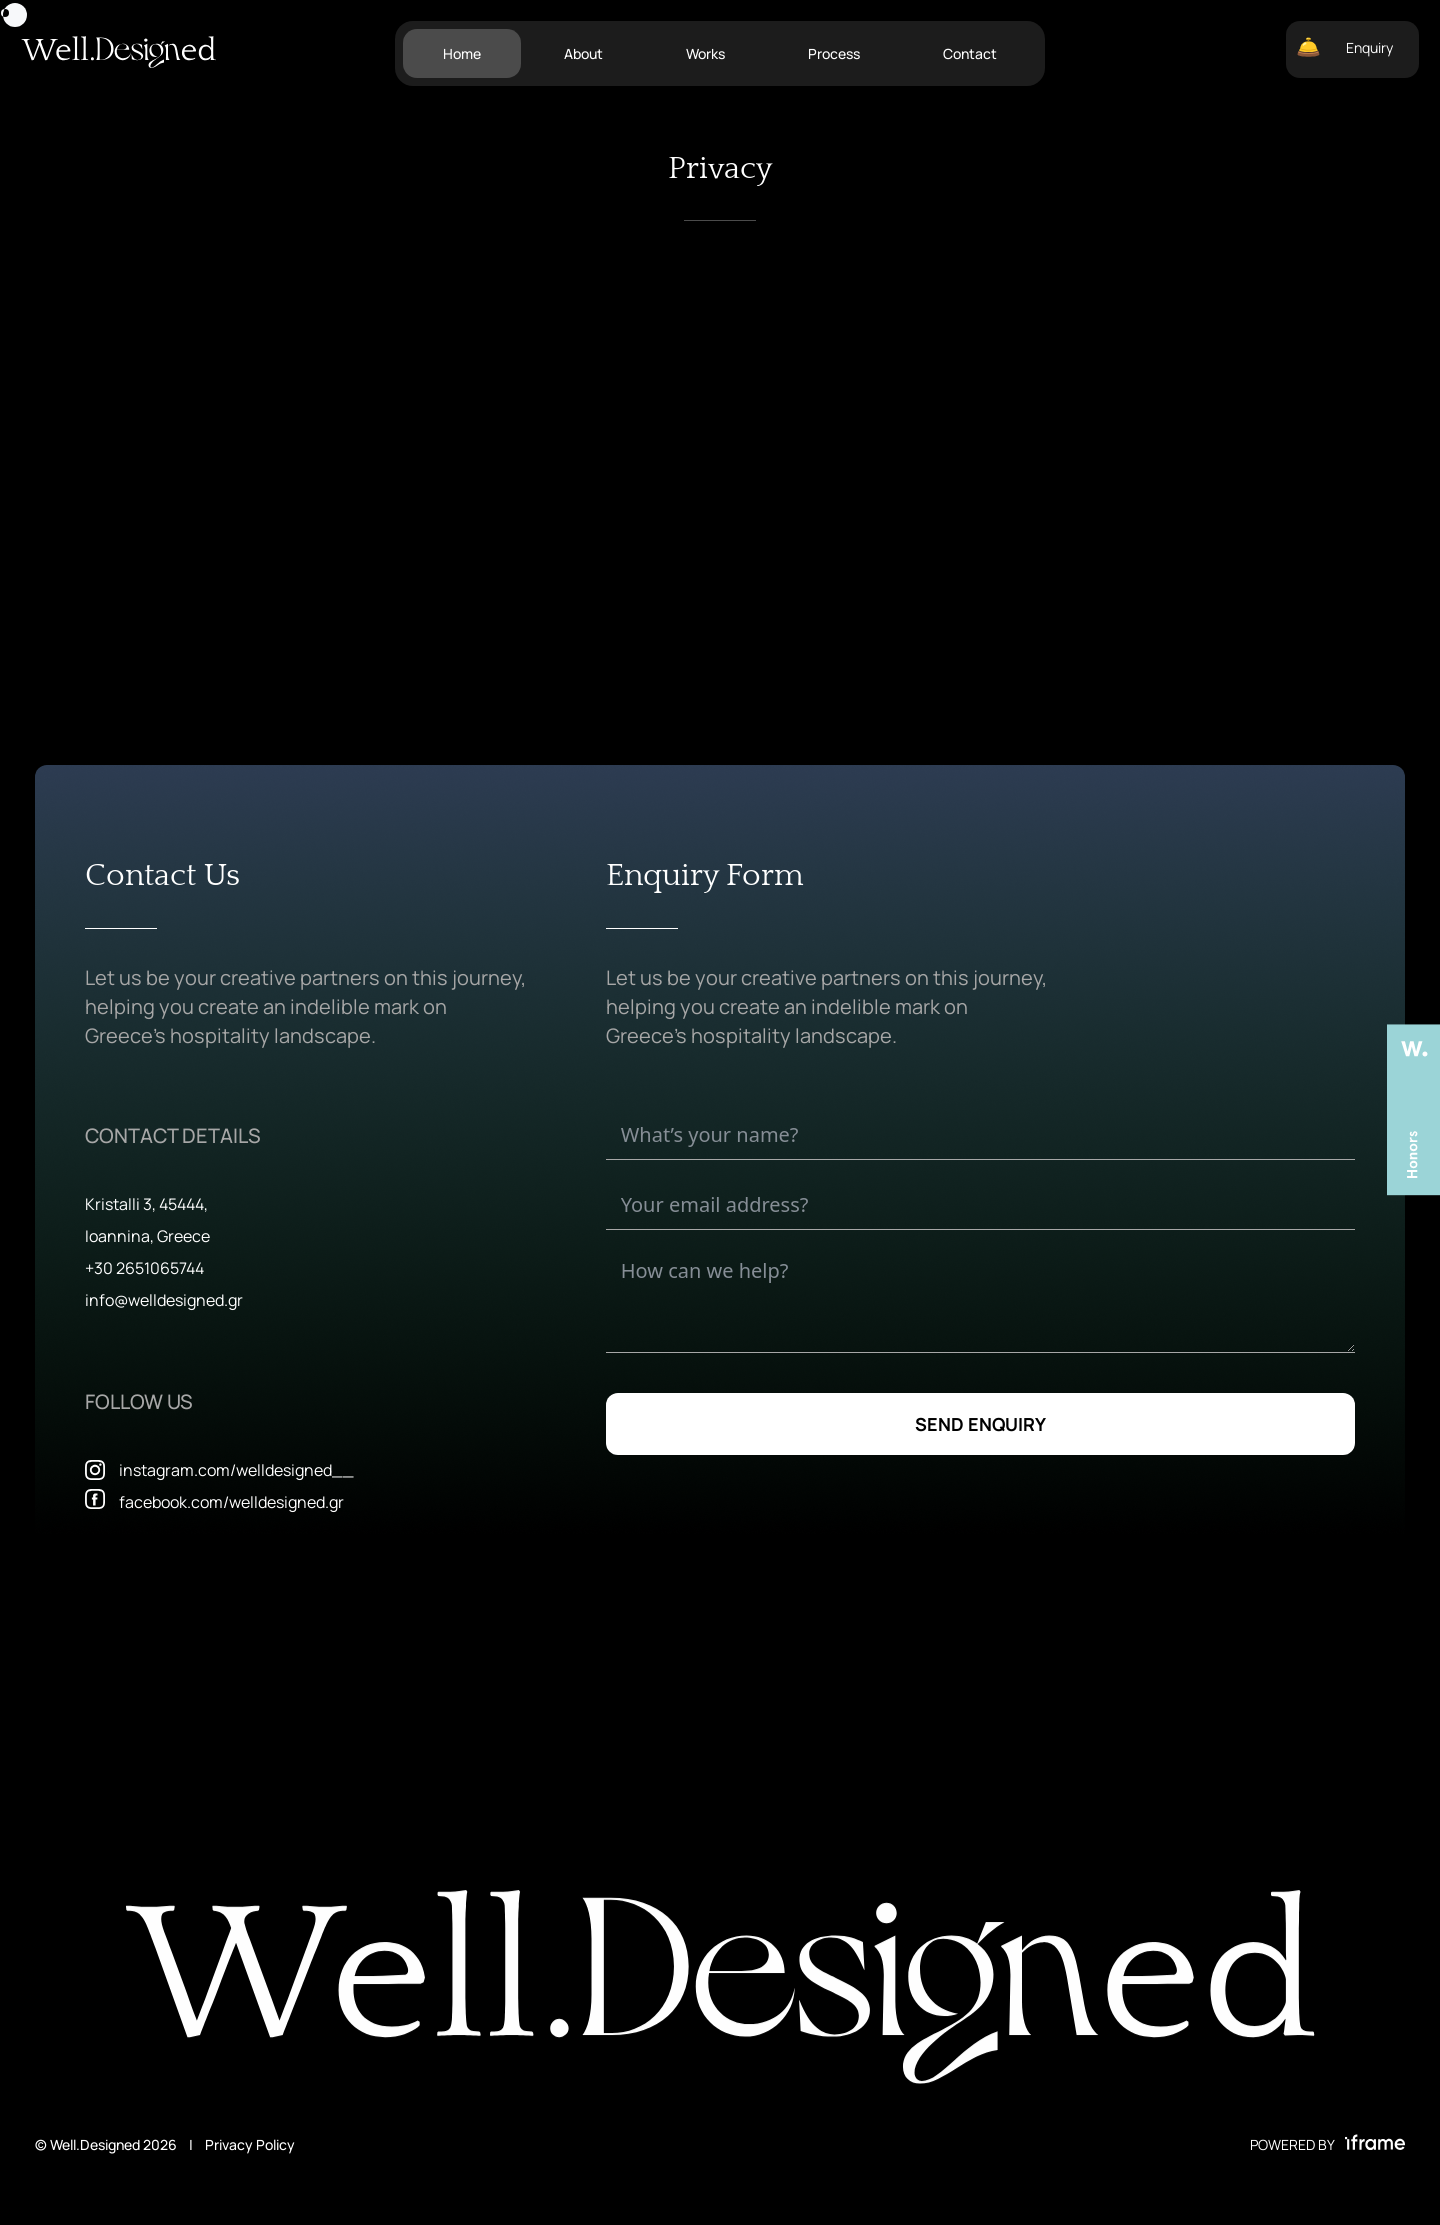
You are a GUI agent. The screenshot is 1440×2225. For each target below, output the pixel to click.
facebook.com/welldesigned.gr (231, 1502)
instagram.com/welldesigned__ (236, 1470)
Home (462, 53)
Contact (970, 53)
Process (834, 53)
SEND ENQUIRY (980, 1424)
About (583, 53)
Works (705, 53)
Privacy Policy (250, 2144)
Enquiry (1345, 47)
